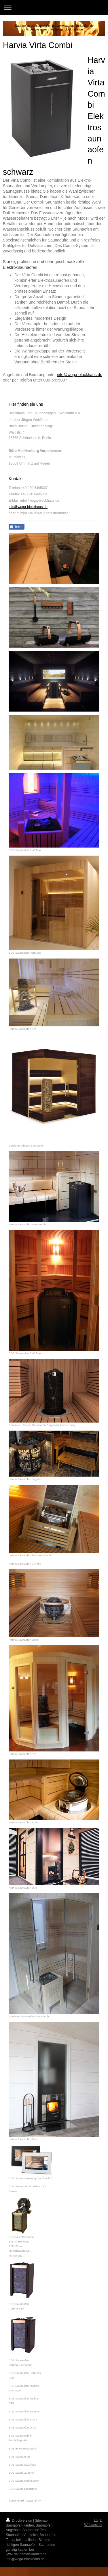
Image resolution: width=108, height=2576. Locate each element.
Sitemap (41, 2520)
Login (98, 2520)
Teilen (16, 527)
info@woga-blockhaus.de (79, 374)
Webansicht (93, 2525)
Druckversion (19, 2520)
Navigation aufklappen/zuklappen (54, 7)
